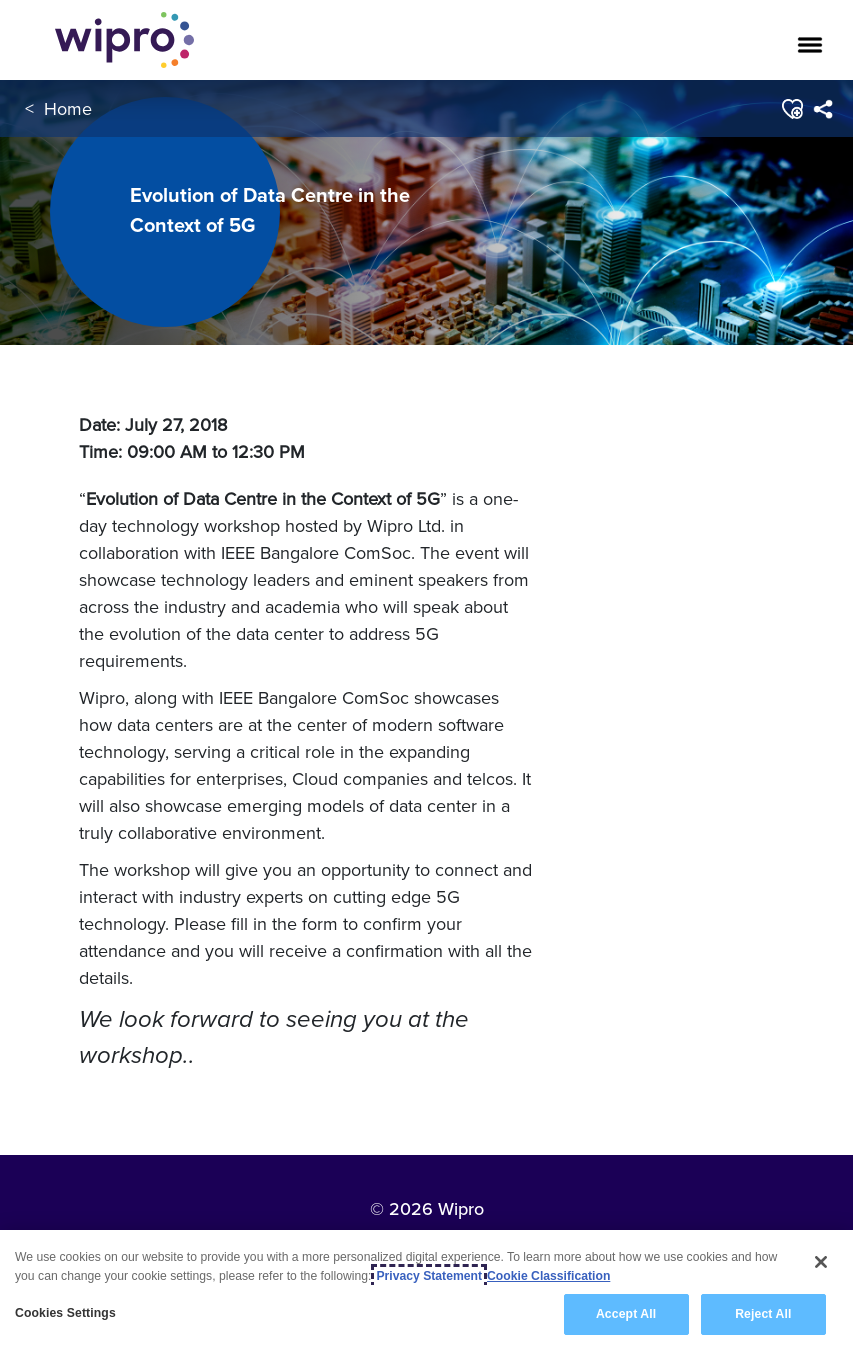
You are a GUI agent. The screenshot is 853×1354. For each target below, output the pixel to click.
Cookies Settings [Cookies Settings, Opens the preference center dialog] (65, 1313)
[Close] (821, 1262)
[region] (426, 1292)
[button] (791, 109)
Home (68, 108)
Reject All (763, 1314)
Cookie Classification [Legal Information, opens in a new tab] (548, 1276)
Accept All (626, 1314)
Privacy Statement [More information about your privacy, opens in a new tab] (429, 1276)
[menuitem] (822, 109)
